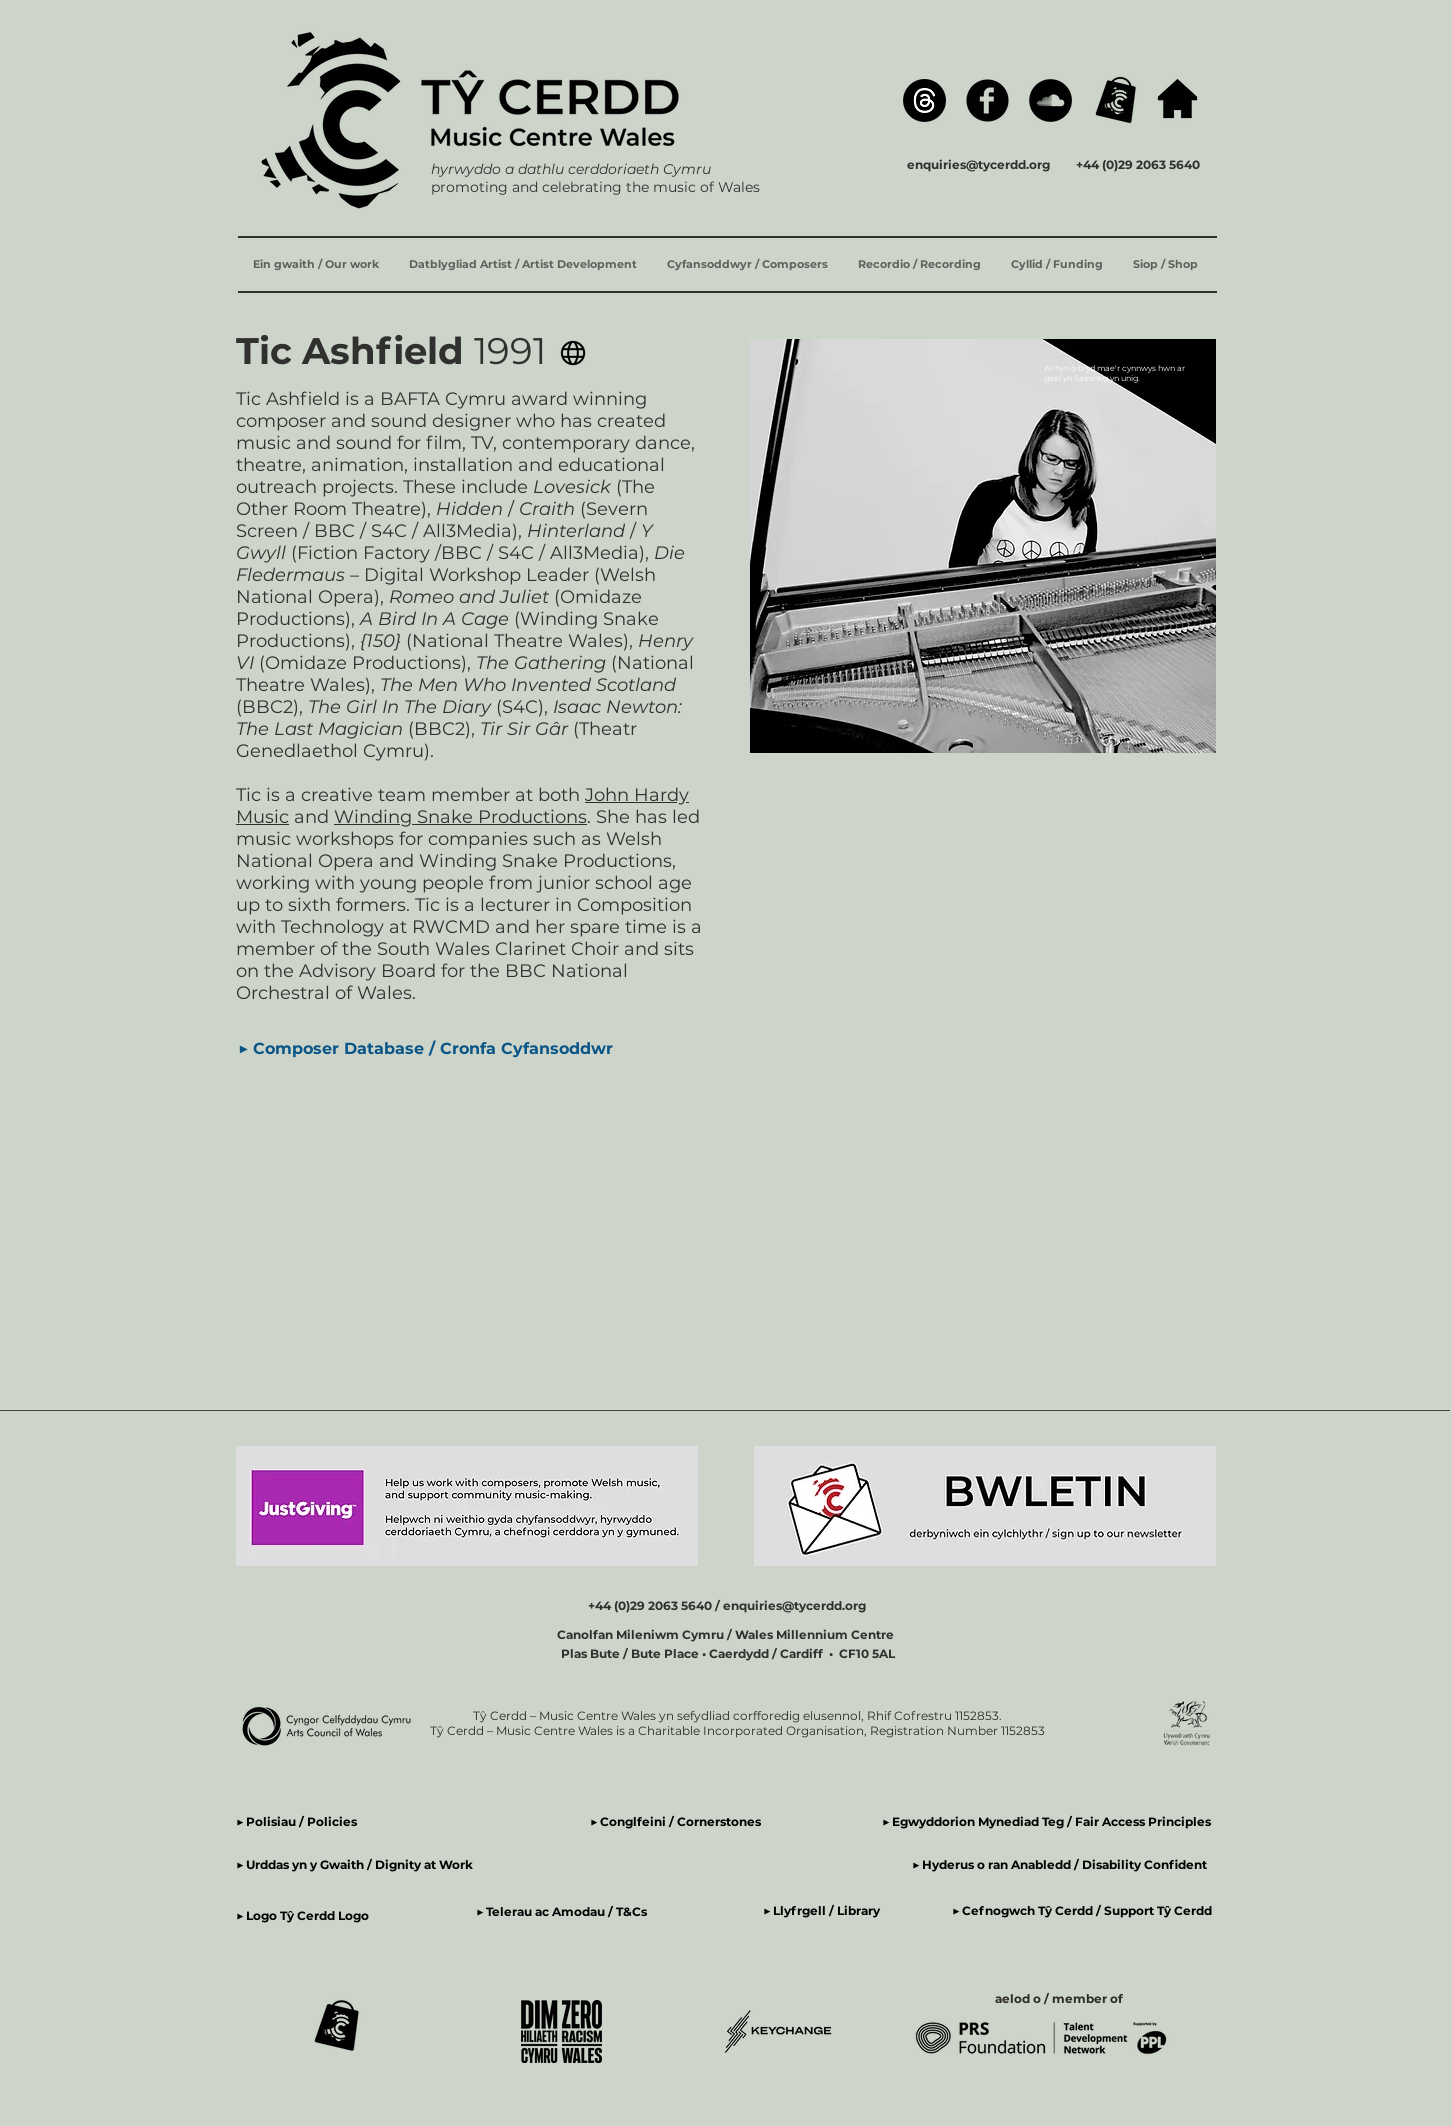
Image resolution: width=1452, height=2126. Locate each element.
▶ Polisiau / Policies (296, 1821)
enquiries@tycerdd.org (978, 164)
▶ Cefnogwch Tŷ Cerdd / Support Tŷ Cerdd (1082, 1910)
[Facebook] (987, 100)
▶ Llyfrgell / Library (821, 1910)
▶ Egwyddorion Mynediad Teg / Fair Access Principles (1048, 1821)
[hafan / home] (1177, 98)
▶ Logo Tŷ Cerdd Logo (302, 1915)
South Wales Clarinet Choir (498, 949)
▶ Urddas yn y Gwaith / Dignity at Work (354, 1864)
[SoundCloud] (1050, 100)
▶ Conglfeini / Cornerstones (675, 1821)
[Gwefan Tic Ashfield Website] (573, 353)
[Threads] (924, 100)
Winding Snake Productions (460, 817)
